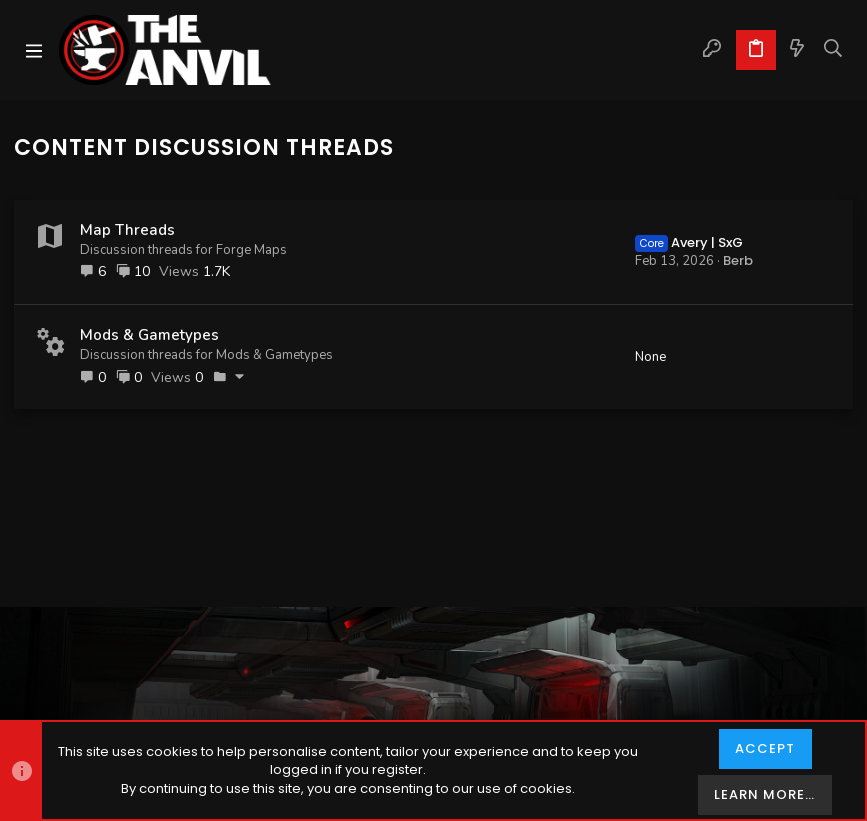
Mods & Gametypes (149, 335)
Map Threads (127, 230)
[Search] (833, 50)
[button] (34, 50)
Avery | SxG (689, 242)
